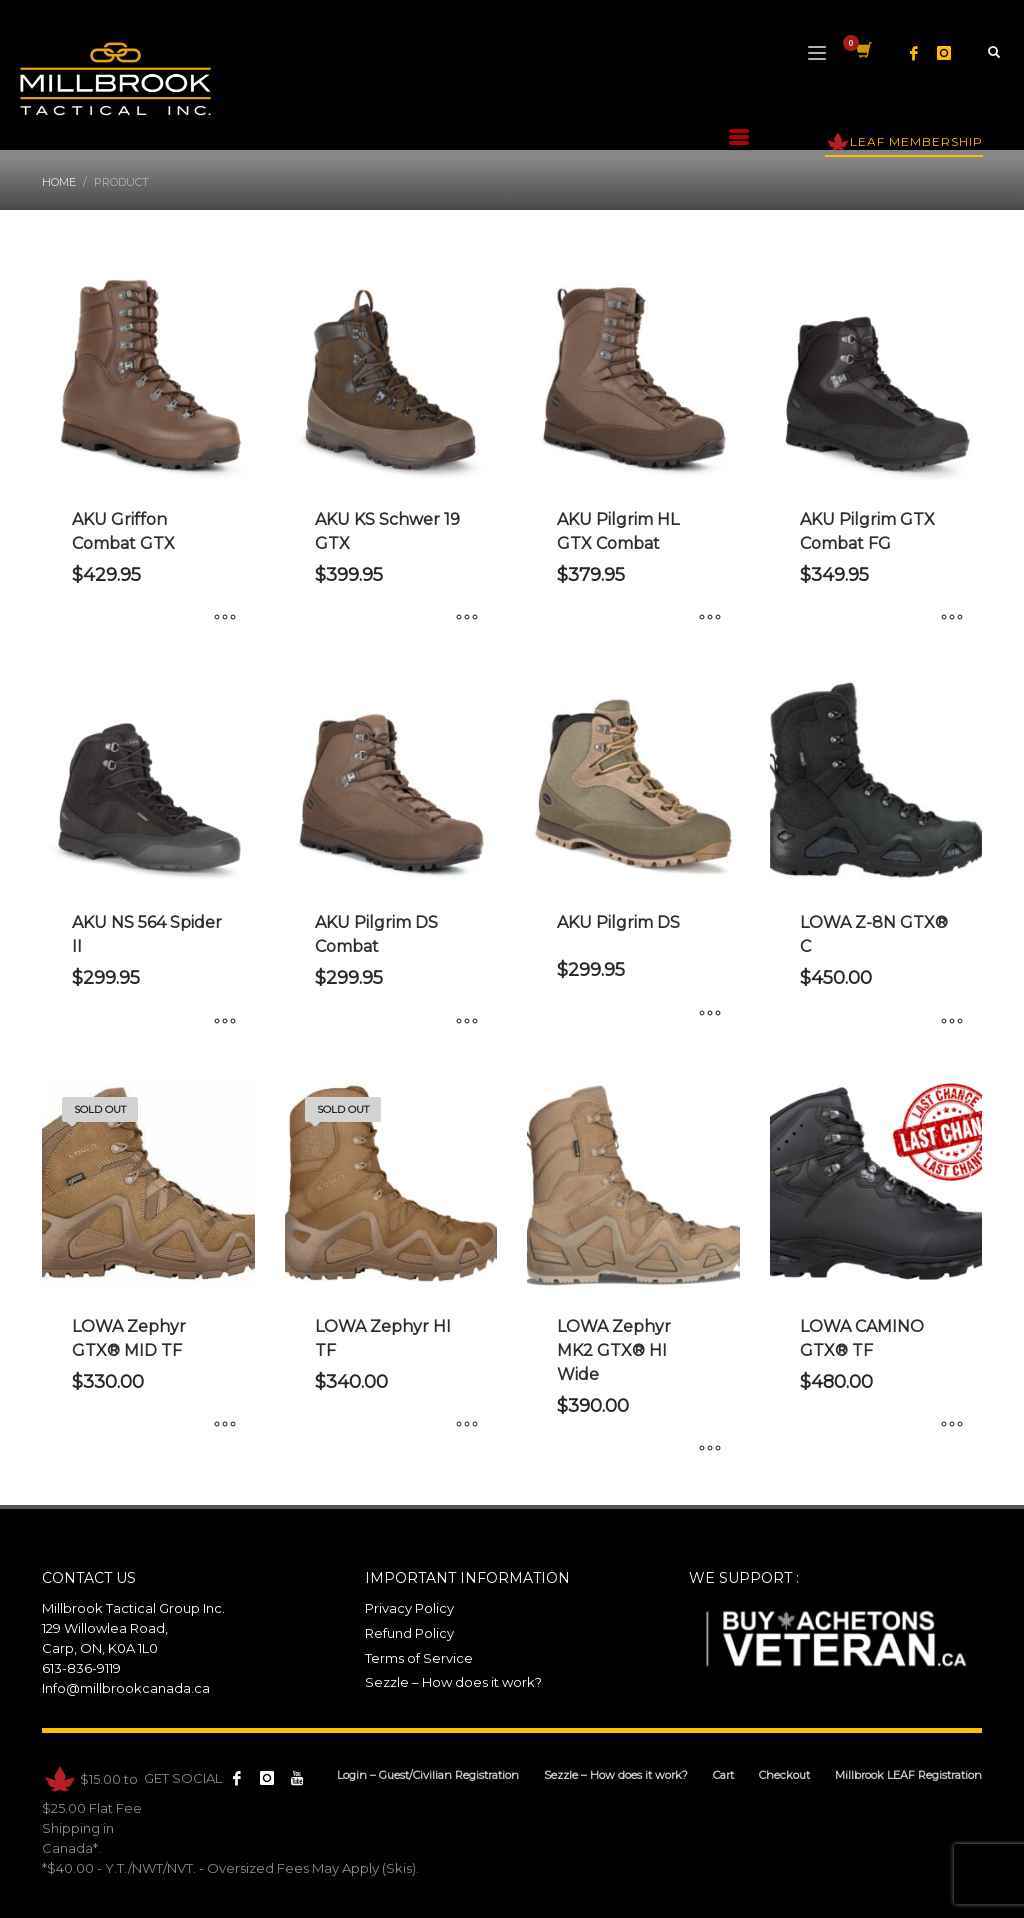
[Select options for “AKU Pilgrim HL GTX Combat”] (710, 619)
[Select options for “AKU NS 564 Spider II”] (225, 1022)
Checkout (784, 1775)
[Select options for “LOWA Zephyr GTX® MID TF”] (225, 1426)
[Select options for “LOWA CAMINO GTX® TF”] (952, 1426)
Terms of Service (419, 1658)
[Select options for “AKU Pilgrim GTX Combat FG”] (952, 619)
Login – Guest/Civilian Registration (428, 1775)
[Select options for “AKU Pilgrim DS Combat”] (467, 1022)
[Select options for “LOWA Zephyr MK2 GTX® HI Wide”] (710, 1450)
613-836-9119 (81, 1668)
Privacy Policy (409, 1608)
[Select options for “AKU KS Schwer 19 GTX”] (467, 619)
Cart (723, 1775)
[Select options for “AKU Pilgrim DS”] (710, 1014)
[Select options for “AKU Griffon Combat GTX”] (225, 619)
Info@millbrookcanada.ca (126, 1688)
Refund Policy (409, 1633)
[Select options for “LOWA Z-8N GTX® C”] (952, 1022)
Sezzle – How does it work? (453, 1682)
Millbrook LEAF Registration (908, 1775)
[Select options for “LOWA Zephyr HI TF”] (467, 1426)
